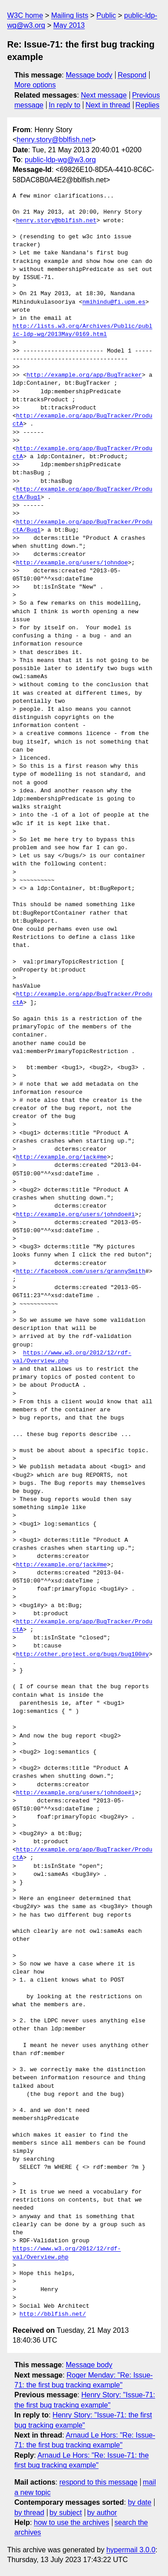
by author (102, 2512)
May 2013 (69, 25)
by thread (29, 2512)
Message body (89, 75)
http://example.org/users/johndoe (72, 563)
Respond (132, 75)
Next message (104, 95)
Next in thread (108, 105)
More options (35, 85)
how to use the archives (71, 2522)
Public (106, 15)
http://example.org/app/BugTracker (84, 375)
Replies (147, 105)
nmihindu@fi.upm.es (113, 302)
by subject (66, 2512)
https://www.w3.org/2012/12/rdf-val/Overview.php (67, 2253)
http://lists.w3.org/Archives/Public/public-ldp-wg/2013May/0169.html (82, 331)
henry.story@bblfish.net (54, 139)
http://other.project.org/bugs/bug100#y (82, 1655)
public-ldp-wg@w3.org (60, 159)
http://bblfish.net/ (53, 2314)
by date (139, 2502)
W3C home (25, 15)
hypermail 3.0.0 (130, 2550)
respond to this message (98, 2482)
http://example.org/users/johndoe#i (75, 1215)
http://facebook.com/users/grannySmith (81, 1272)
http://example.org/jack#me (61, 1157)
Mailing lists (69, 15)
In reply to (64, 105)
